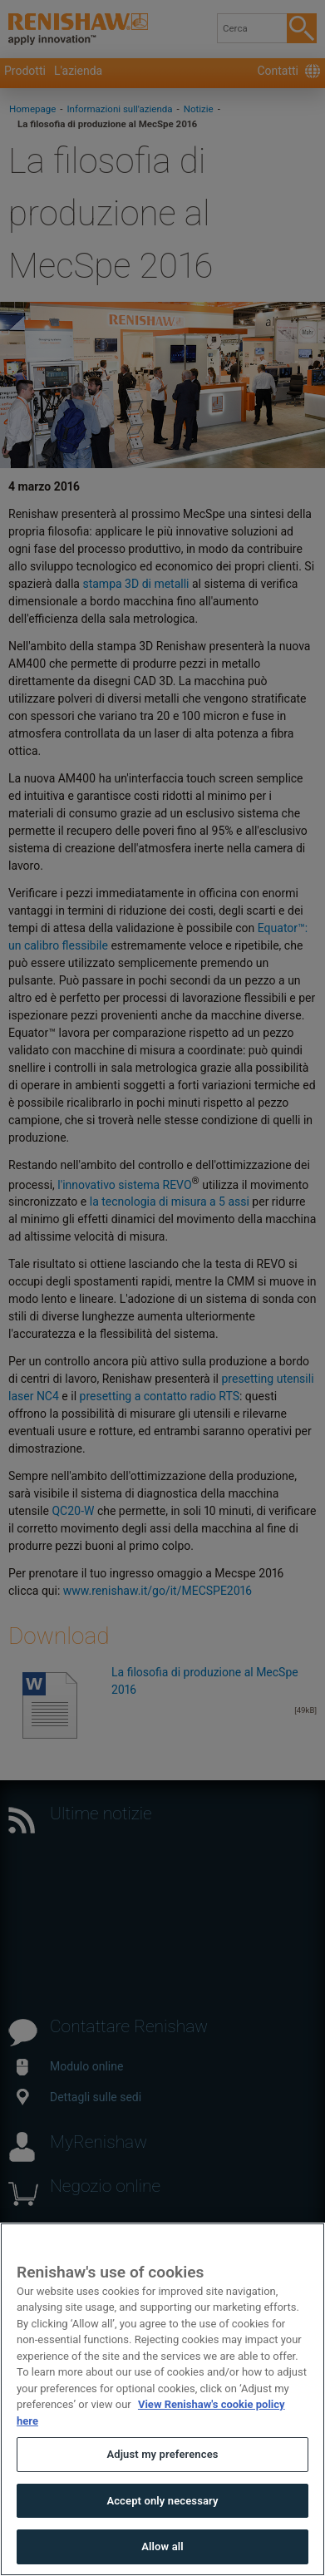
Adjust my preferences (162, 2454)
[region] (162, 2399)
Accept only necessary (162, 2501)
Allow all (162, 2546)
